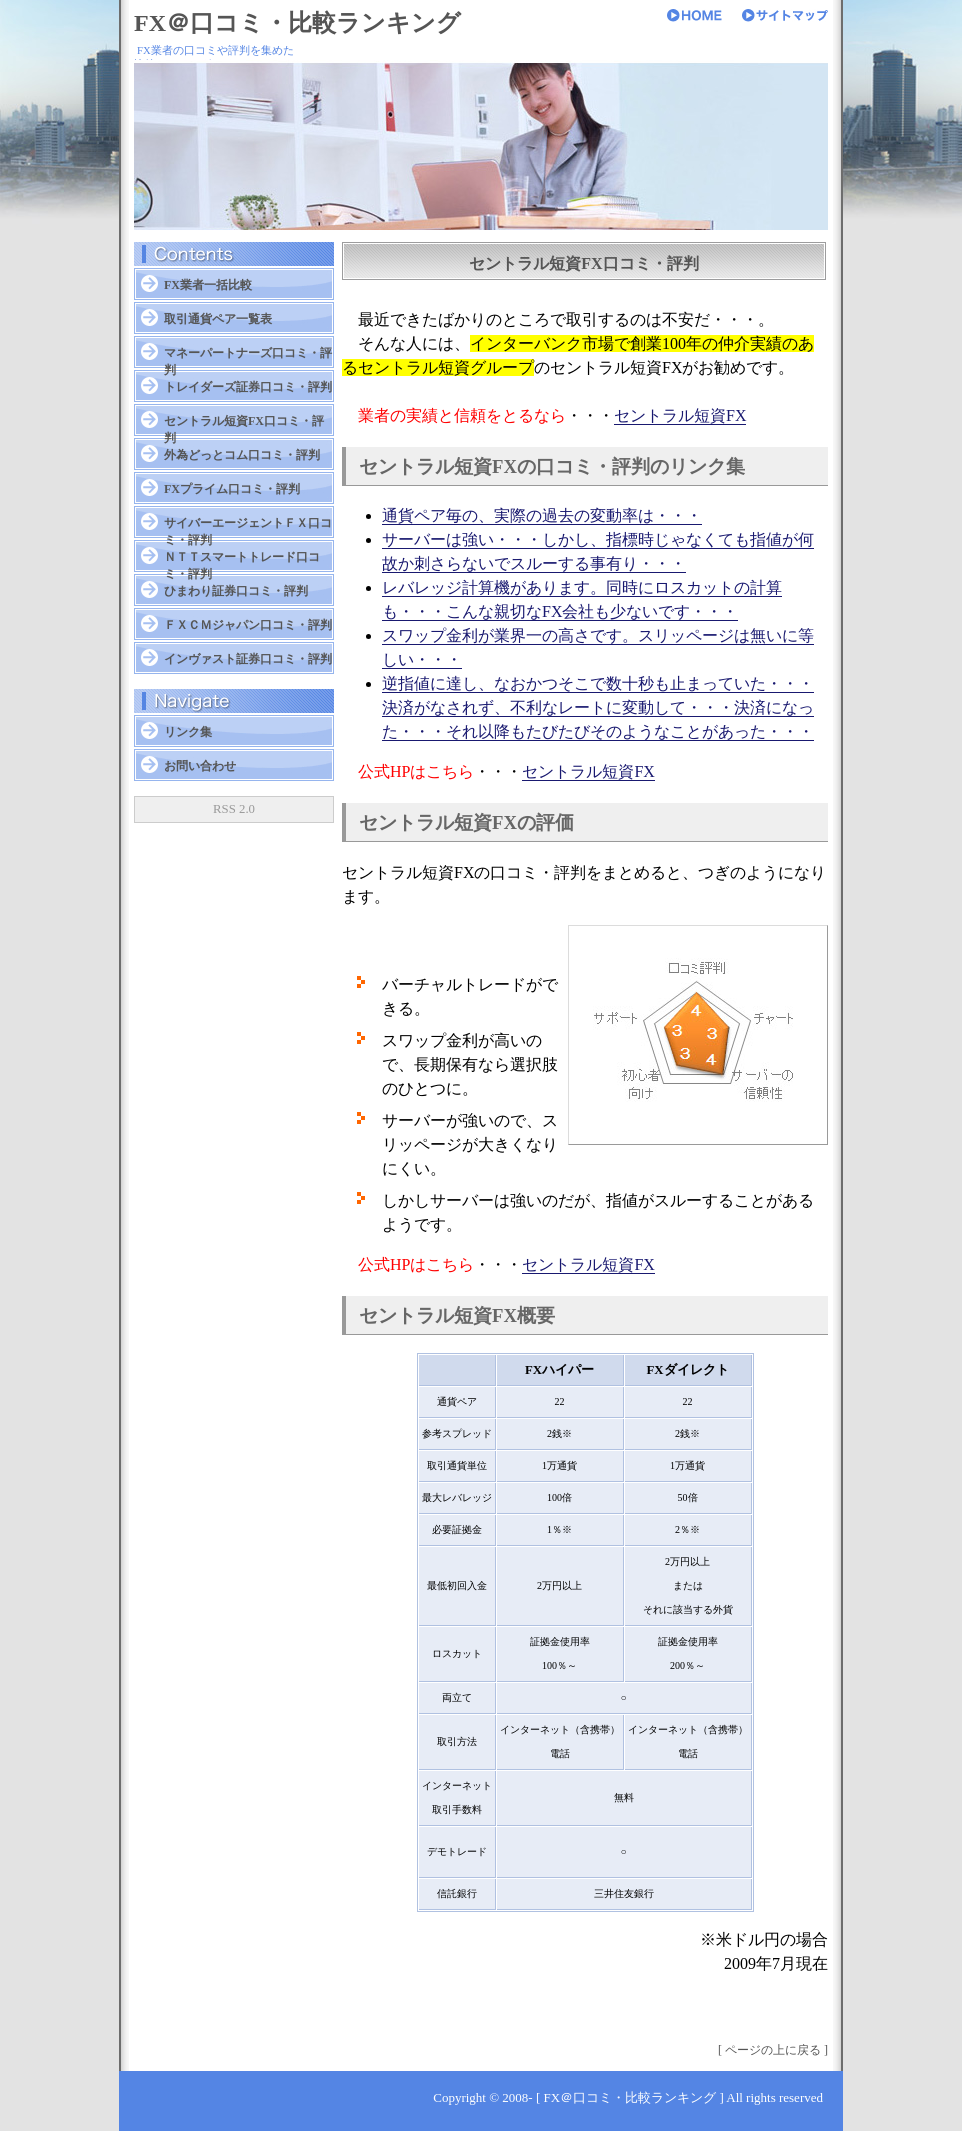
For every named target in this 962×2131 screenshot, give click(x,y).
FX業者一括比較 (208, 285)
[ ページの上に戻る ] (773, 2050)
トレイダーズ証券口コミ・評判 (248, 387)
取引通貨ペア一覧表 (218, 319)
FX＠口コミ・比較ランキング (297, 23)
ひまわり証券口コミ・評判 (236, 591)
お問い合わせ (200, 766)
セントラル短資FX (680, 415)
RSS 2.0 (234, 809)
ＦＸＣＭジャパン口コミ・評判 (248, 625)
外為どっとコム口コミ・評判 (242, 455)
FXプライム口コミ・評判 (232, 489)
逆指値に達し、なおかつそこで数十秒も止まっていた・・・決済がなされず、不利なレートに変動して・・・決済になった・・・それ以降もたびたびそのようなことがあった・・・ (598, 707)
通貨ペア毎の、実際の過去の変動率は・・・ (542, 515)
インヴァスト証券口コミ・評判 (248, 659)
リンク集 (188, 732)
